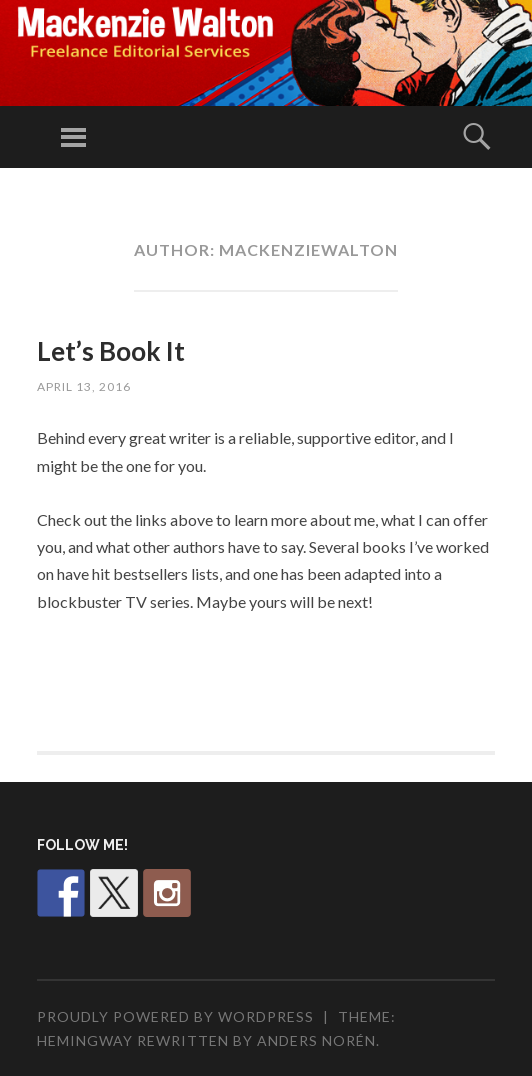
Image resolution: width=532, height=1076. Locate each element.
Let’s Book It (111, 351)
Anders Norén (316, 1040)
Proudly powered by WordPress (175, 1016)
